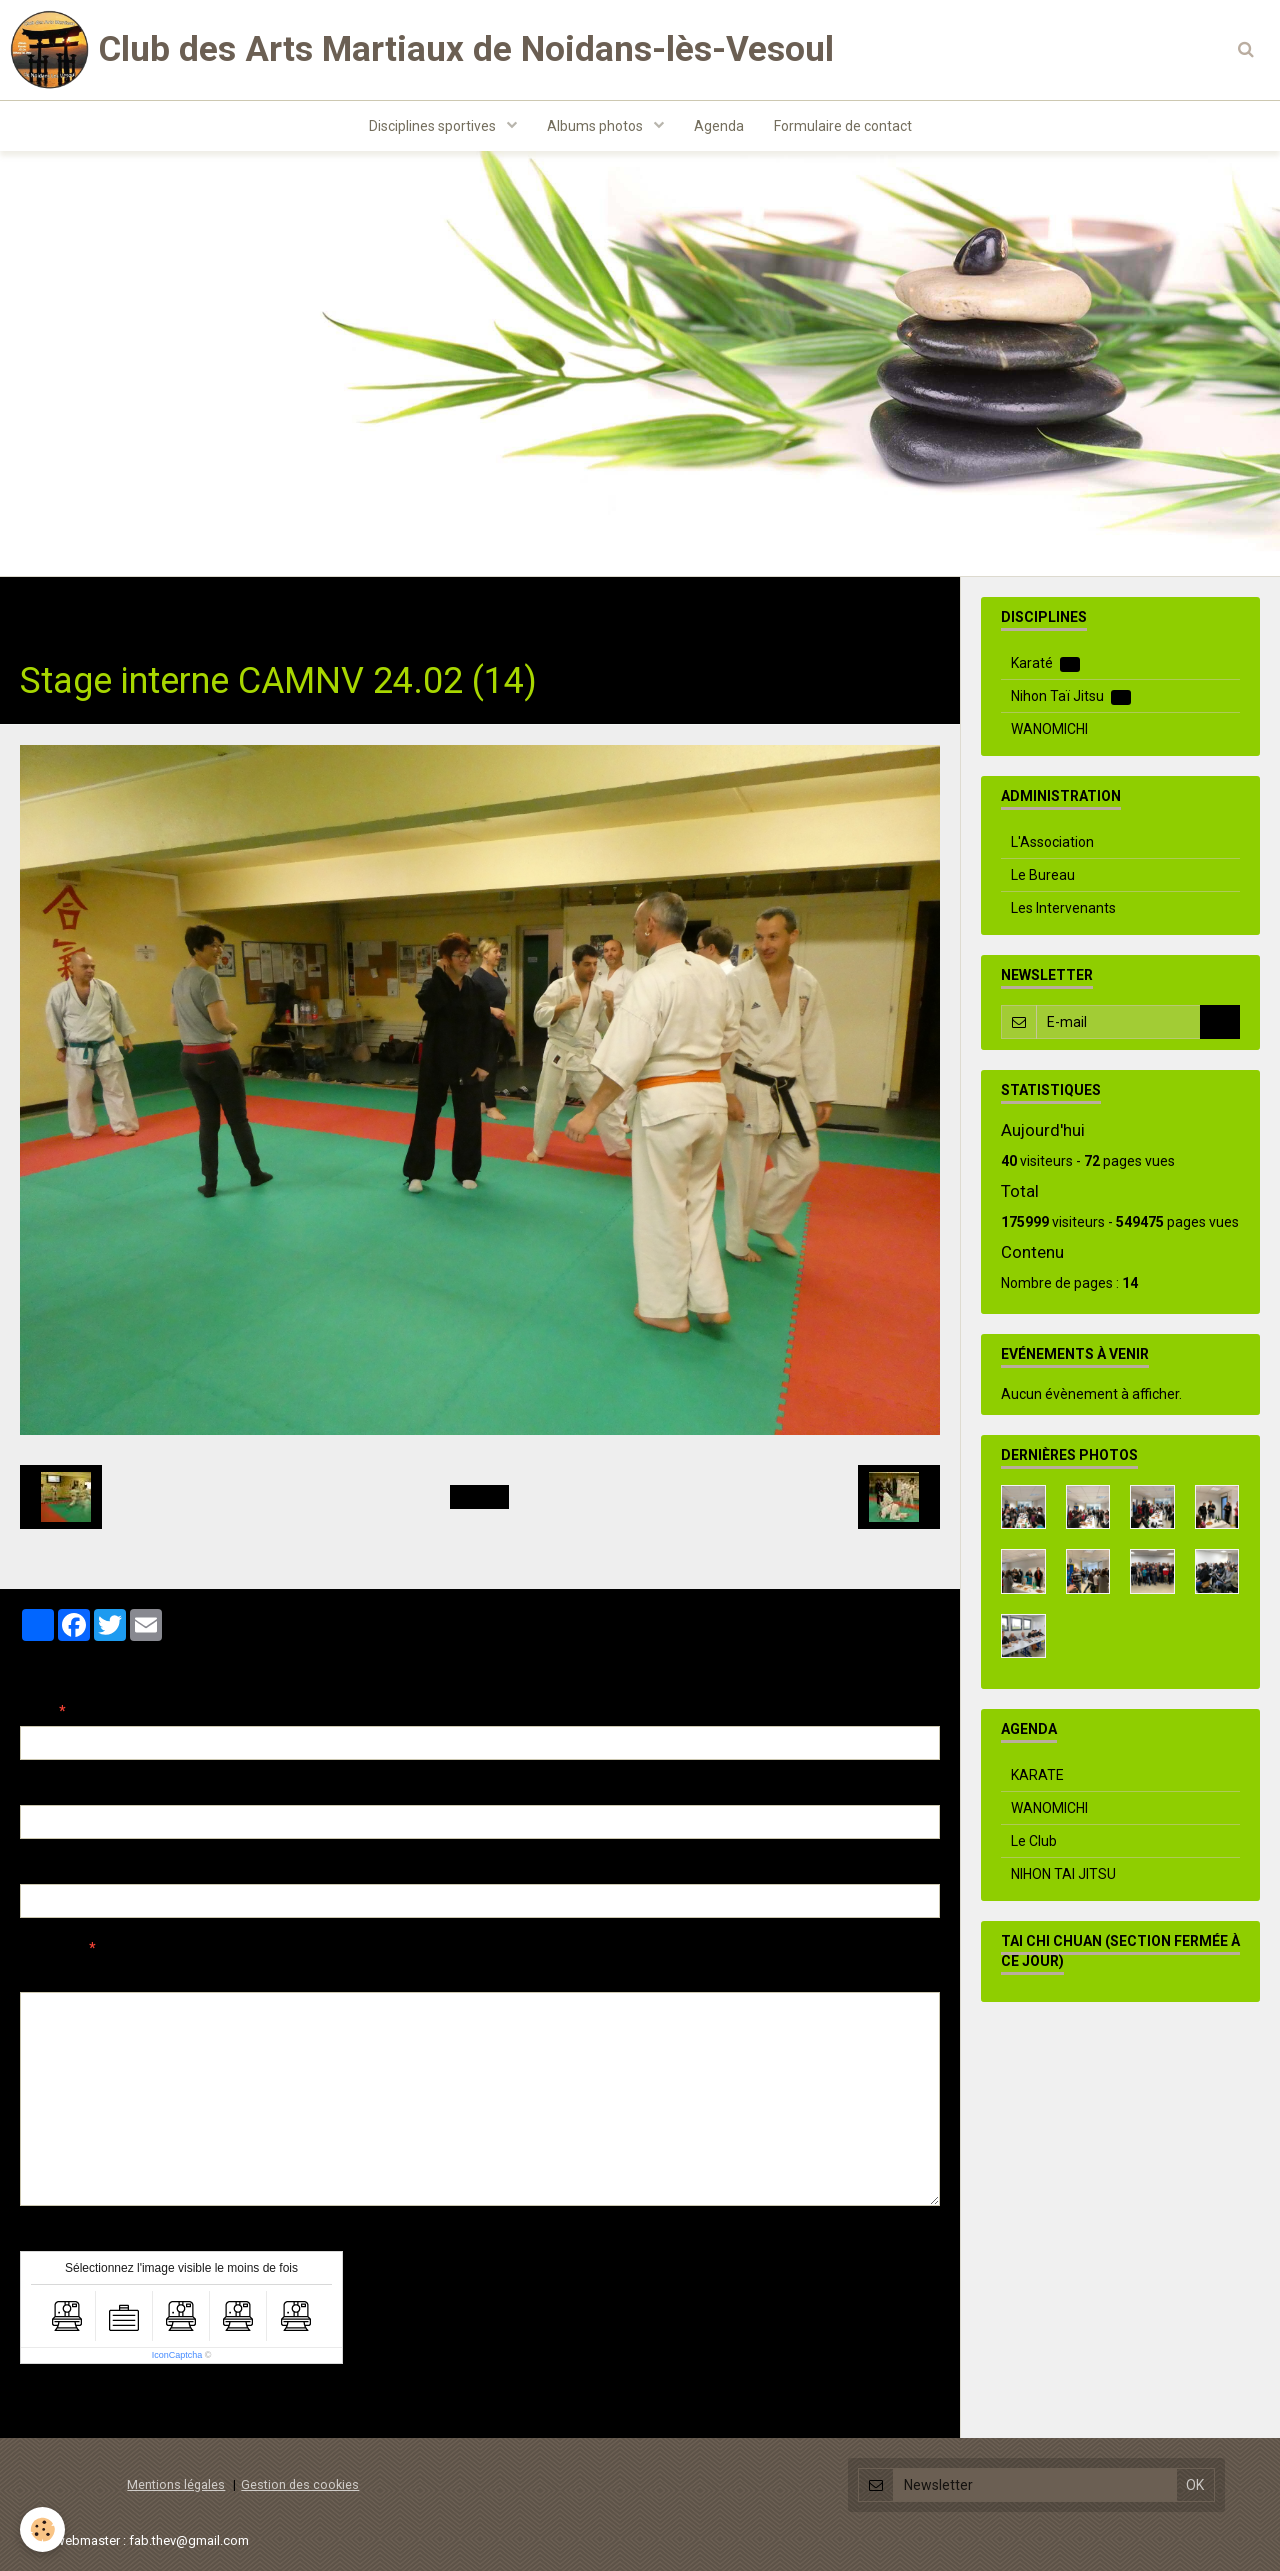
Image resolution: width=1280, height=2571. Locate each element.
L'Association (1052, 842)
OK (1220, 1022)
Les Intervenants (1063, 908)
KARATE (1037, 1775)
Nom (36, 1711)
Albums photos (596, 126)
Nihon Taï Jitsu (1071, 696)
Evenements (269, 608)
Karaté (1045, 663)
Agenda (719, 126)
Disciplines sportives (434, 126)
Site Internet (60, 1869)
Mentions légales (176, 2484)
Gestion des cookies (300, 2484)
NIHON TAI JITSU (1063, 1874)
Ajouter (62, 2401)
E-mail (41, 1790)
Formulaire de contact (843, 126)
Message (51, 1948)
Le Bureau (1043, 875)
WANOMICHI (1049, 729)
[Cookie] (42, 2529)
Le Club (1034, 1841)
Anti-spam (54, 2236)
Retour (479, 1497)
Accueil (44, 608)
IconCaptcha (177, 2355)
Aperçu (374, 1975)
